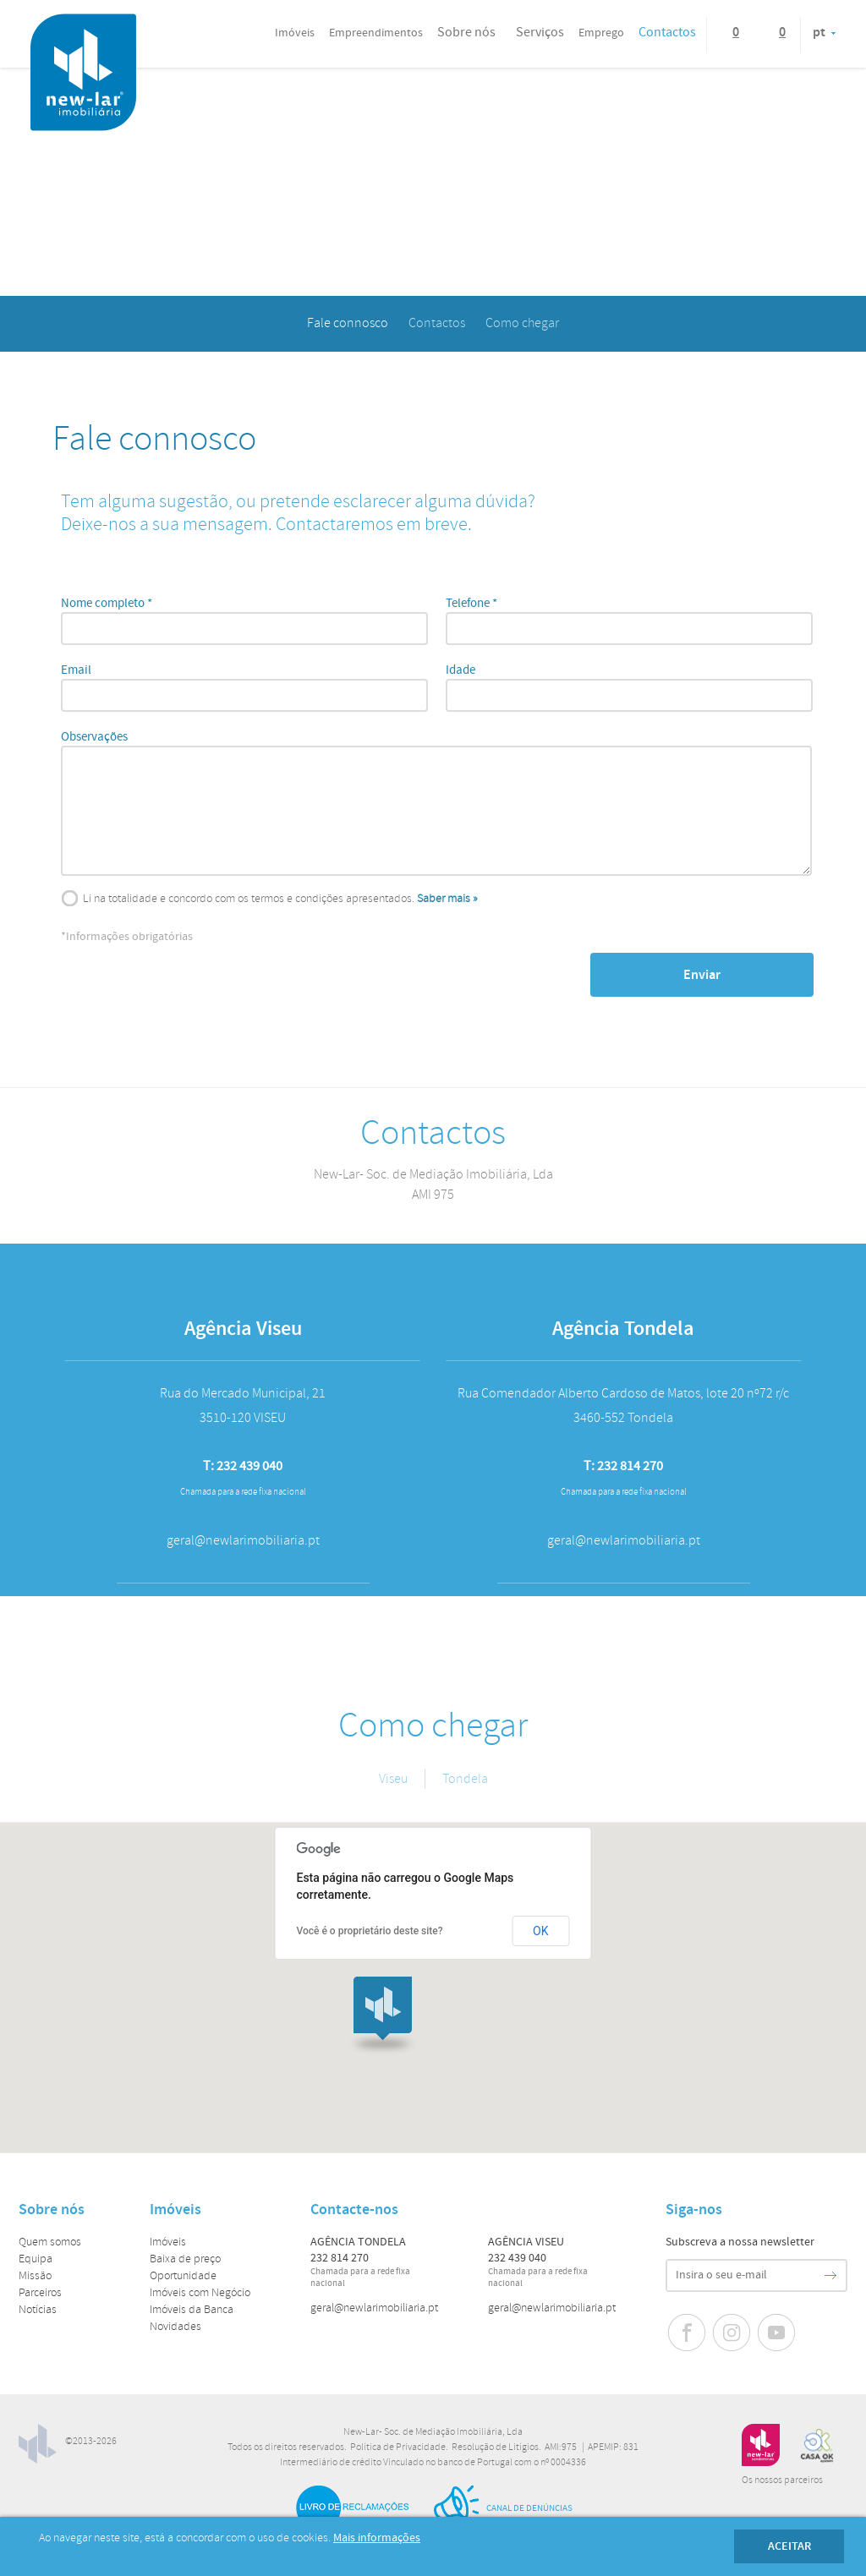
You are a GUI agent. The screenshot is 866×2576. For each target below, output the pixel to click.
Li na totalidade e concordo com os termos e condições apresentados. (248, 899)
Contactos (667, 32)
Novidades (175, 2327)
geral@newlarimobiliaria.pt (374, 2308)
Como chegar (522, 323)
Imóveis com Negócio (200, 2293)
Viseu (393, 1779)
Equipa (35, 2259)
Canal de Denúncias (502, 2508)
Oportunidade (183, 2276)
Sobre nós (466, 32)
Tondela (465, 1779)
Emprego (601, 33)
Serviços (540, 32)
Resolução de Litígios (495, 2447)
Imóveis (168, 2242)
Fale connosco (347, 323)
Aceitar (789, 2546)
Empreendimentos (376, 33)
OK (540, 1931)
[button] (382, 2016)
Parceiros (40, 2293)
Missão (35, 2276)
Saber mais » (447, 899)
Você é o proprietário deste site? (370, 1931)
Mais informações (376, 2538)
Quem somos (50, 2242)
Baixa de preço (185, 2259)
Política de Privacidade (398, 2447)
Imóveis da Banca (191, 2310)
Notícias (38, 2310)
